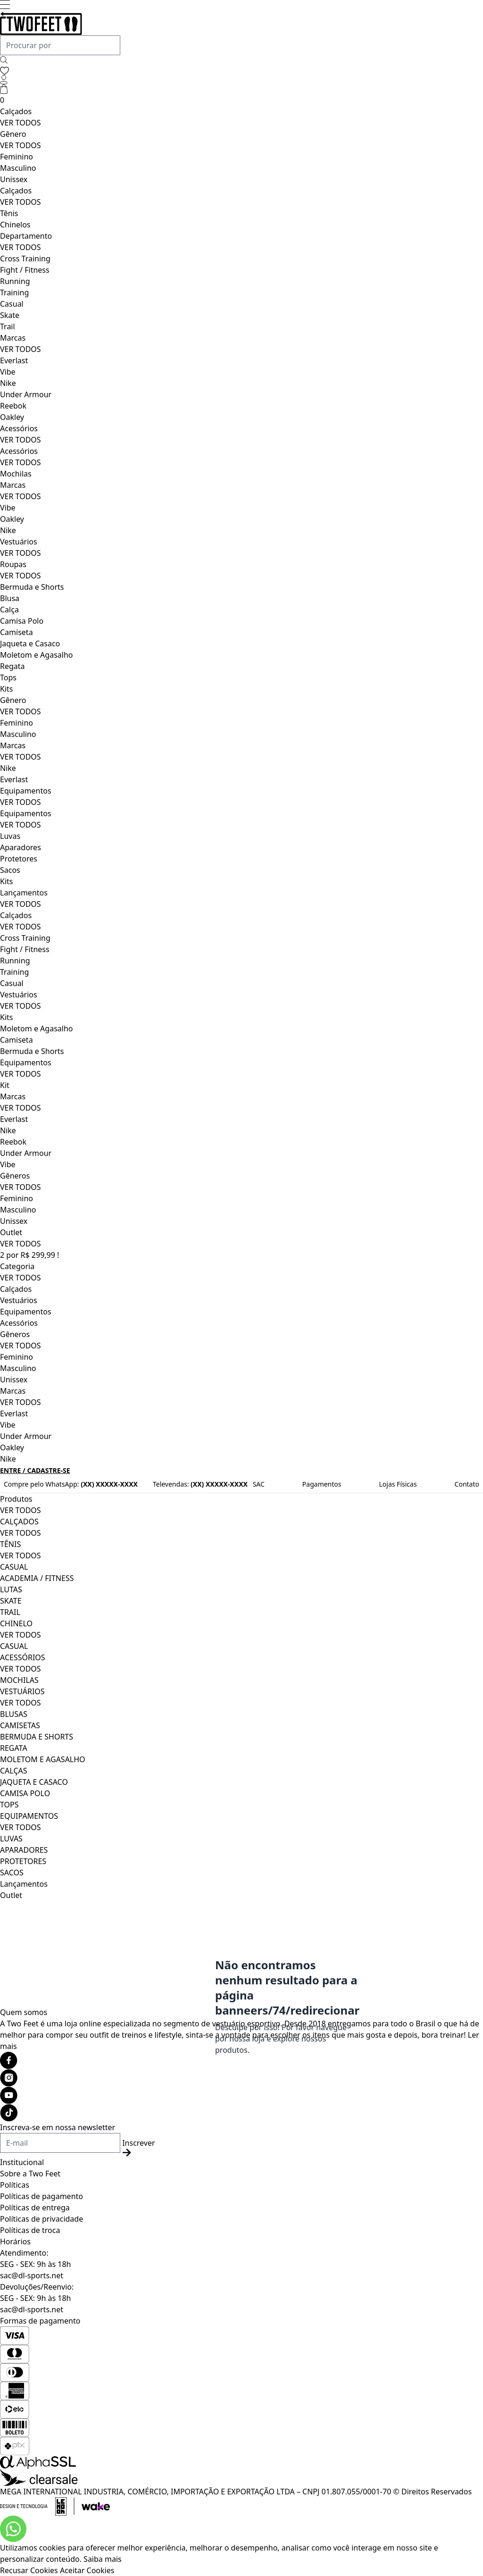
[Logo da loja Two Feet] (241, 23)
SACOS (12, 1872)
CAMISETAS (20, 1725)
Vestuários (18, 541)
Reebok (13, 406)
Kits (6, 689)
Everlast (14, 360)
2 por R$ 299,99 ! (29, 1255)
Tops (8, 677)
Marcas (12, 338)
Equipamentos (25, 791)
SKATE (11, 1601)
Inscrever (138, 2147)
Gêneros (15, 1176)
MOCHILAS (19, 1680)
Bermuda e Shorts (32, 587)
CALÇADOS (19, 1521)
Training (14, 292)
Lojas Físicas (398, 1484)
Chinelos (15, 224)
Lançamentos (24, 892)
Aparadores (20, 847)
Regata (12, 666)
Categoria (17, 1266)
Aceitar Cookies (87, 2570)
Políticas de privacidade (41, 2219)
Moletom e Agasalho (36, 655)
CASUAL (14, 1567)
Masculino (18, 168)
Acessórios (19, 428)
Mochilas (16, 473)
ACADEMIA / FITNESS (37, 1578)
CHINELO (16, 1623)
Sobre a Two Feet (30, 2173)
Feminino (16, 156)
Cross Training (25, 258)
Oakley (12, 417)
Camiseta (16, 632)
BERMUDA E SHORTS (36, 1736)
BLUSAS (13, 1714)
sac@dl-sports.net (31, 2275)
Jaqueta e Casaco (30, 643)
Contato (467, 1484)
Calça (9, 609)
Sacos (10, 870)
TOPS (9, 1804)
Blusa (9, 598)
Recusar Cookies (29, 2570)
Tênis (9, 213)
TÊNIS (10, 1544)
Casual (12, 304)
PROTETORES (23, 1861)
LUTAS (11, 1589)
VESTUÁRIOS (22, 1691)
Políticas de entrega (35, 2207)
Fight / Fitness (25, 270)
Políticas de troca (30, 2230)
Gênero (13, 134)
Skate (9, 315)
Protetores (18, 858)
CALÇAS (13, 1770)
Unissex (13, 179)
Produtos (16, 1499)
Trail (7, 326)
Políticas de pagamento (41, 2196)
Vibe (8, 372)
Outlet (11, 1232)
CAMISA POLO (25, 1793)
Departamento (26, 236)
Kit (4, 1085)
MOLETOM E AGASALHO (42, 1759)
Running (15, 281)
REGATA (13, 1748)
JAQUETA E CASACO (34, 1782)
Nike (8, 383)
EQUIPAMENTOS (29, 1816)
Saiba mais (102, 2559)
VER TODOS (20, 122)
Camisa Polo (21, 621)
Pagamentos (321, 1484)
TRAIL (10, 1612)
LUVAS (11, 1838)
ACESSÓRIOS (22, 1657)
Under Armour (25, 394)
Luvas (10, 836)
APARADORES (24, 1850)
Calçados (16, 111)
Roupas (13, 564)
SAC (259, 1484)
